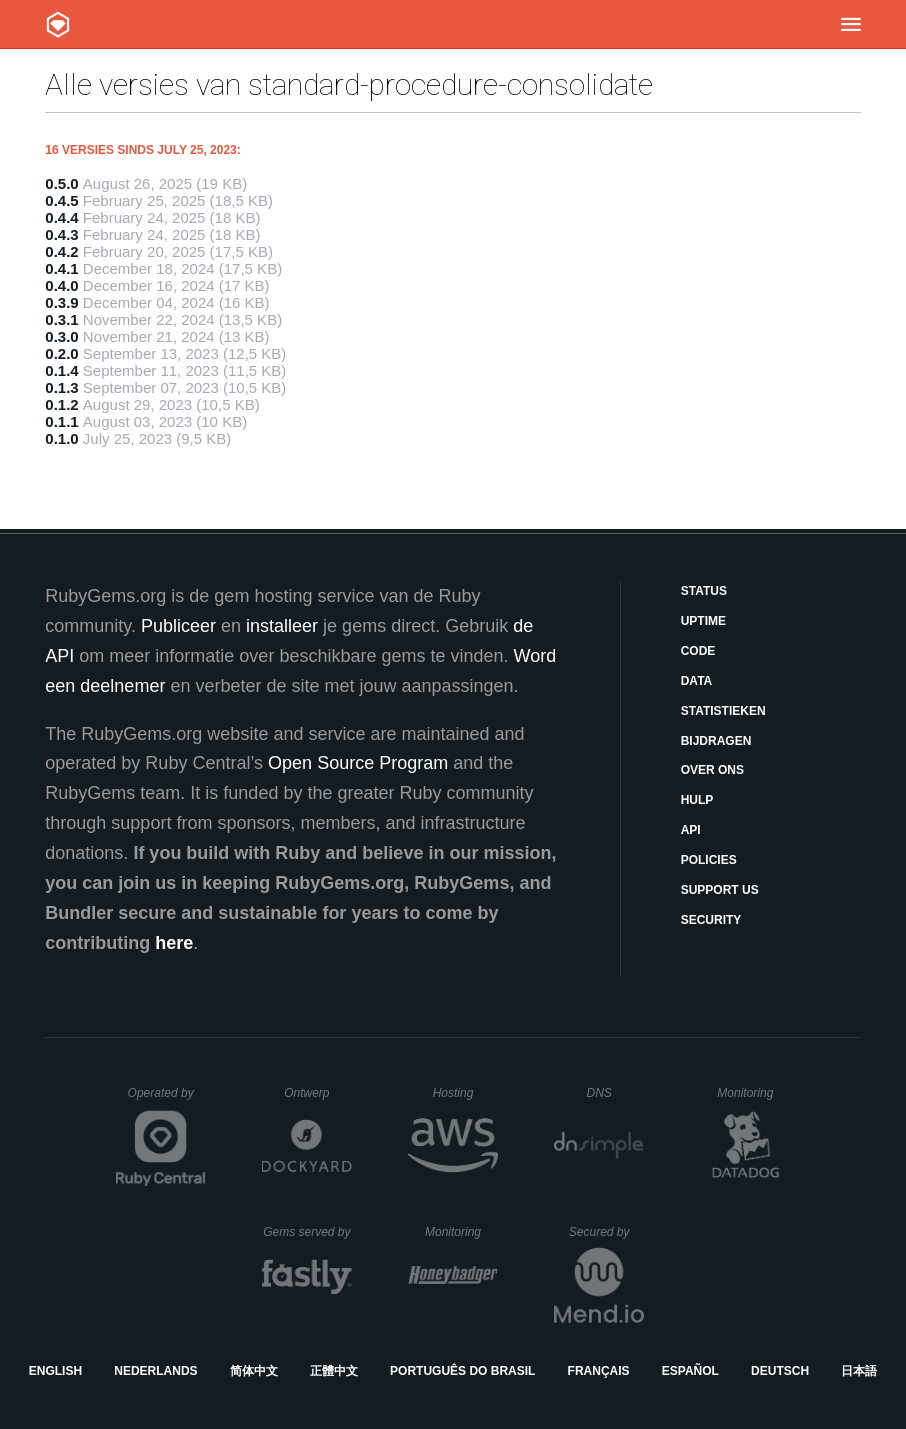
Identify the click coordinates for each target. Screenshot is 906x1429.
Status (704, 591)
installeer (282, 626)
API (691, 830)
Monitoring (753, 1093)
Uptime (703, 621)
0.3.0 (61, 336)
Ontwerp (318, 1093)
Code (698, 651)
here (174, 943)
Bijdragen (716, 741)
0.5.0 (61, 183)
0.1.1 (61, 421)
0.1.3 (61, 387)
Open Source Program (358, 763)
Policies (709, 860)
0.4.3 (61, 234)
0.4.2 (61, 251)
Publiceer (178, 626)
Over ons (712, 770)
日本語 (859, 1371)
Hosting (465, 1093)
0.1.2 (61, 404)
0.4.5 (61, 200)
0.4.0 (61, 285)
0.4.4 (61, 217)
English (55, 1371)
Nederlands (155, 1371)
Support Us (720, 890)
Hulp (697, 800)
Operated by (167, 1100)
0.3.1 (61, 319)
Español (690, 1371)
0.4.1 (61, 268)
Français (599, 1371)
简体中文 (254, 1371)
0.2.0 (61, 353)
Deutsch (780, 1371)
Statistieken (723, 711)
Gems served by (307, 1232)
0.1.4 (61, 370)
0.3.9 (61, 302)
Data (697, 681)
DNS (615, 1093)
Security (711, 920)
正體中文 (334, 1371)
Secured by (606, 1232)
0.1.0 (61, 438)
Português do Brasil (462, 1371)
